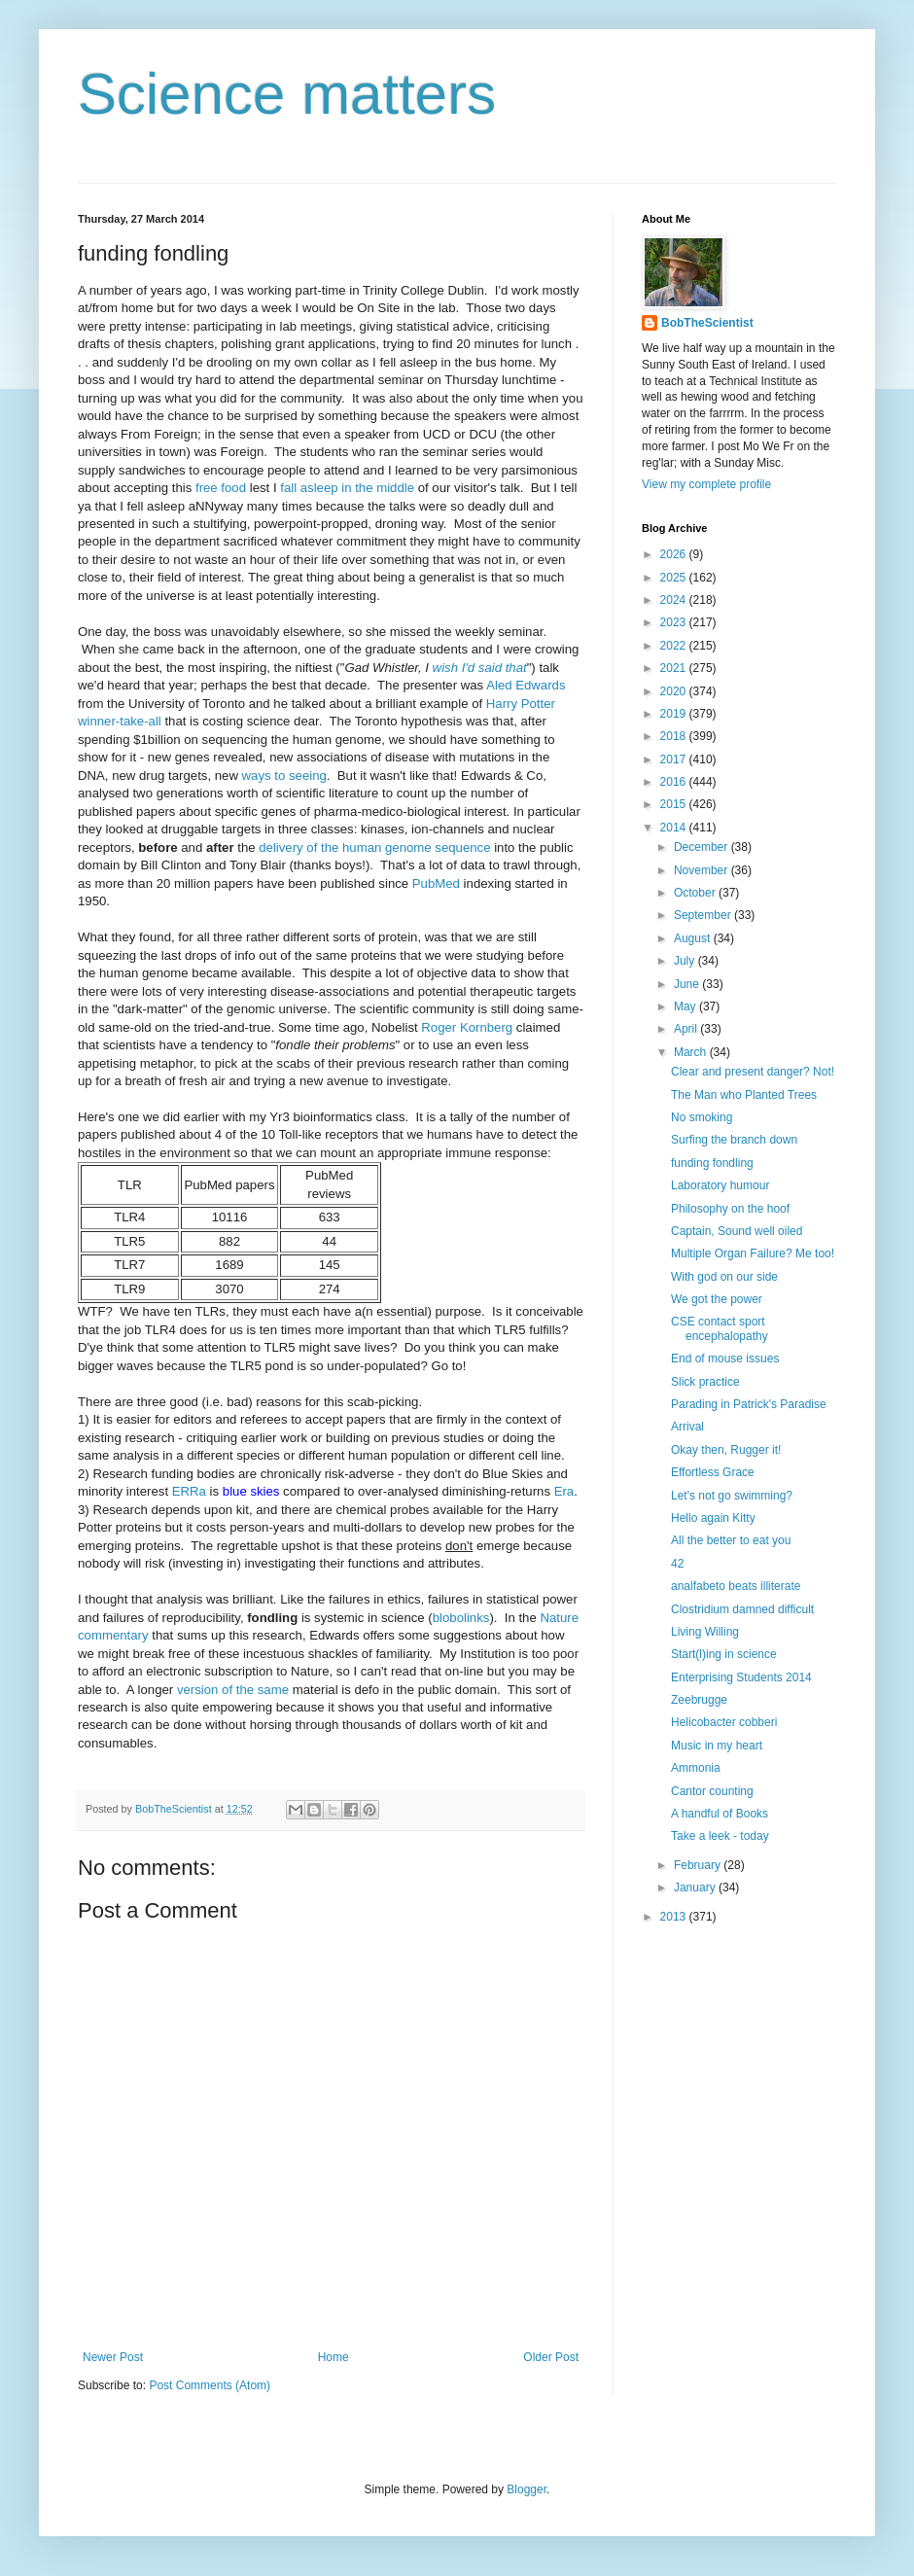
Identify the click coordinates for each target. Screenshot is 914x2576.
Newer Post (113, 2357)
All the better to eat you (731, 1540)
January (696, 1887)
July (686, 961)
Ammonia (696, 1768)
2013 (674, 1916)
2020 (674, 691)
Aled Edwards (525, 685)
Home (333, 2357)
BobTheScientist (707, 323)
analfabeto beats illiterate (735, 1586)
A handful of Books (719, 1813)
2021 (674, 668)
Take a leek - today (720, 1836)
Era (564, 1491)
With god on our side (724, 1277)
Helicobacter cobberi (724, 1722)
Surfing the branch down (734, 1140)
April (687, 1029)
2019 (674, 714)
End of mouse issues (725, 1358)
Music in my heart (716, 1745)
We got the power (716, 1299)
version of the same (233, 1689)
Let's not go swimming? (731, 1495)
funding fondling (712, 1163)
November (702, 870)
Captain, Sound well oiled (736, 1231)
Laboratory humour (720, 1185)
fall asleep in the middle (347, 487)
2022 (674, 646)
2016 (674, 782)
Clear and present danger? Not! (752, 1071)
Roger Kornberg (466, 1027)
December (702, 847)
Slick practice (705, 1382)
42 (677, 1563)
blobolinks (461, 1617)
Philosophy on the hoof (730, 1209)
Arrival (687, 1426)
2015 (674, 804)
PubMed (436, 883)
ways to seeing (284, 775)
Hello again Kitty (713, 1518)
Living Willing (705, 1632)
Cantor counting (712, 1791)
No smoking (701, 1117)
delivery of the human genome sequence (374, 847)
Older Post (551, 2357)
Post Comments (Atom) (209, 2385)
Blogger (526, 2489)
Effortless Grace (713, 1472)
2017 (674, 759)
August (694, 938)
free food (220, 487)
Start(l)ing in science (724, 1654)
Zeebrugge (699, 1700)
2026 (674, 554)
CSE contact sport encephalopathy (719, 1328)
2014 (674, 827)
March (692, 1052)
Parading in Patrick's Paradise (748, 1404)
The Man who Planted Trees (744, 1095)
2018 (674, 736)
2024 (674, 600)
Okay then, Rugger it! (726, 1450)
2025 (674, 577)
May (686, 1006)
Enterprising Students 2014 (741, 1677)
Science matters (287, 93)
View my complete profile (706, 484)
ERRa (189, 1491)
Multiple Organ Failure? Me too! (752, 1253)
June (688, 984)
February (698, 1865)
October (696, 893)
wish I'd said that (480, 667)
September (704, 915)
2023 (674, 622)
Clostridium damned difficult (742, 1609)
